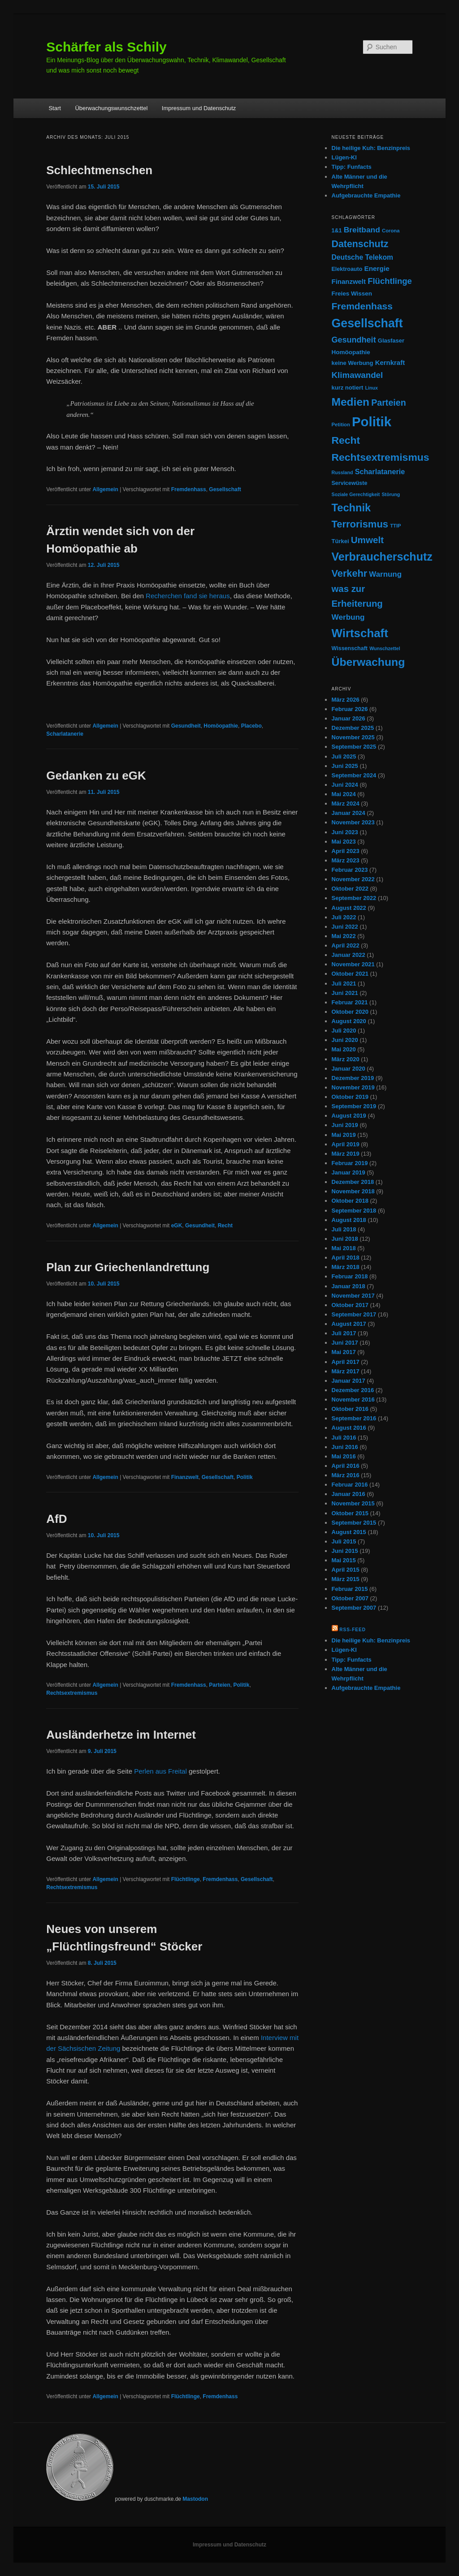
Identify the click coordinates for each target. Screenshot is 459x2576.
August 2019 (349, 1115)
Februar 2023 (350, 869)
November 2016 (353, 1399)
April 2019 (345, 1144)
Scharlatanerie (64, 734)
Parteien (219, 1685)
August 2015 (349, 1532)
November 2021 (353, 964)
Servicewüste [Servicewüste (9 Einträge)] (350, 483)
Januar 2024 (348, 813)
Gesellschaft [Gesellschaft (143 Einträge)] (367, 323)
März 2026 (345, 699)
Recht (225, 1225)
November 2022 (353, 879)
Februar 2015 (350, 1589)
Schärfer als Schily (106, 46)
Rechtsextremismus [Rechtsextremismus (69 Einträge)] (380, 457)
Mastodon (195, 2499)
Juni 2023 (345, 832)
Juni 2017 (345, 1342)
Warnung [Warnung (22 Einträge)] (385, 574)
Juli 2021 (344, 983)
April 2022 (345, 945)
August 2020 (349, 1021)
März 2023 (345, 860)
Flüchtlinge (185, 1879)
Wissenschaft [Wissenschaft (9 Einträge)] (350, 648)
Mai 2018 (344, 1248)
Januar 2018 (348, 1286)
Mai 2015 (344, 1560)
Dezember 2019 (353, 1078)
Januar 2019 (348, 1172)
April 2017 (345, 1362)
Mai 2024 (344, 794)
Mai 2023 (344, 841)
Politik (245, 1477)
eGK (176, 1225)
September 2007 (354, 1607)
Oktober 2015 (350, 1513)
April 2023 (345, 851)
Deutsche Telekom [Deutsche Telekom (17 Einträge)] (362, 257)
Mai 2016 (344, 1456)
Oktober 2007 (350, 1598)
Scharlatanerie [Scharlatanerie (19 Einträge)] (380, 471)
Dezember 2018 (353, 1182)
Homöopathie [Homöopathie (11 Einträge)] (351, 352)
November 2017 (353, 1295)
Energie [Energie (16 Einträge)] (376, 268)
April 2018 (345, 1257)
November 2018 (353, 1191)
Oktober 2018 (350, 1200)
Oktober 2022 (350, 888)
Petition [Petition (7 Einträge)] (341, 424)
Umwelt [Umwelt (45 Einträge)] (367, 540)
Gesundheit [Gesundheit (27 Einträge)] (354, 339)
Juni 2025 (345, 766)
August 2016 (349, 1427)
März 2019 (345, 1153)
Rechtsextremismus (71, 1693)
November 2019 (353, 1087)
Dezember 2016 (353, 1390)
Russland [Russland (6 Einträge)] (342, 472)
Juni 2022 (345, 926)
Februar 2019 (350, 1163)
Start (54, 108)
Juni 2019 (345, 1125)
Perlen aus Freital (160, 1771)
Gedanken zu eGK (96, 775)
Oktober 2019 (350, 1096)
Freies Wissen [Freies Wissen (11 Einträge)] (352, 293)
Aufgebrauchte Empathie (366, 195)
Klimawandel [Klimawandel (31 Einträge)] (357, 375)
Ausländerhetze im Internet (121, 1734)
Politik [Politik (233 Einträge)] (371, 421)
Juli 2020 (344, 1030)
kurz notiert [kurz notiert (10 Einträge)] (348, 387)
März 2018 (345, 1267)
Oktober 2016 (350, 1409)
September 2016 (354, 1418)
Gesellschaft (225, 489)
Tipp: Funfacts (352, 166)
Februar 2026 (350, 709)
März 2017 (345, 1371)
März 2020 (345, 1059)
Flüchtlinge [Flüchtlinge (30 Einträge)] (390, 281)
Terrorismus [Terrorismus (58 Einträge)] (360, 524)
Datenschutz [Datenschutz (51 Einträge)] (360, 244)
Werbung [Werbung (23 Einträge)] (348, 617)
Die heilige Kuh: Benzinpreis (371, 148)
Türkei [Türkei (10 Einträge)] (340, 541)
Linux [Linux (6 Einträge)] (371, 387)
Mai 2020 (344, 1049)
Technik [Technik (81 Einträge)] (351, 508)
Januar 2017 (348, 1380)
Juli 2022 (344, 917)
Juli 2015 (344, 1541)
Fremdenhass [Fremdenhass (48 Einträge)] (362, 306)
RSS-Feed (352, 1629)
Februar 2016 (350, 1484)
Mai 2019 (344, 1135)
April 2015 (345, 1569)
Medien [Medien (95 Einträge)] (351, 402)
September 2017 (354, 1314)
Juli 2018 (344, 1229)
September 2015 (354, 1522)
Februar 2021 (350, 1002)
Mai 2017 (344, 1352)
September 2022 (354, 898)
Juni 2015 (345, 1550)
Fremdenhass (188, 489)
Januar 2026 (348, 718)
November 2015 (353, 1503)
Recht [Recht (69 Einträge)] (346, 440)
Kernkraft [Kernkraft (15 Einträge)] (390, 362)
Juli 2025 (344, 756)
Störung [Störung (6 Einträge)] (391, 494)
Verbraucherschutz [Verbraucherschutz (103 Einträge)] (382, 556)
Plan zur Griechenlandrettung (127, 1267)
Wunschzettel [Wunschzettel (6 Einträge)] (384, 648)
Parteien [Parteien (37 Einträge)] (388, 402)
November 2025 (353, 737)
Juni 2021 (345, 993)
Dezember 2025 (353, 727)
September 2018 (354, 1210)
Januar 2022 (348, 955)
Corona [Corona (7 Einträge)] (390, 230)
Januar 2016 (348, 1494)
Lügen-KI (344, 157)
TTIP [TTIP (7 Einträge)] (395, 525)
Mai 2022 (344, 936)
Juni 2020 (345, 1040)
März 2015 (345, 1579)
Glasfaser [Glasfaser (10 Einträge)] (391, 340)
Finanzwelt (185, 1477)
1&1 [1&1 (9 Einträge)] (337, 230)
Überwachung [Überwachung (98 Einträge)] (368, 662)
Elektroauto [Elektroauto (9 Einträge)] (347, 269)
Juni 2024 (345, 784)
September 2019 (354, 1106)
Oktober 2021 (350, 973)
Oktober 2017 (350, 1305)
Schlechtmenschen (99, 170)
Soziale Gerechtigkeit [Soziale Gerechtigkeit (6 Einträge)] (356, 494)
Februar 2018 (350, 1276)
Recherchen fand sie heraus (188, 596)
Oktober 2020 (350, 1011)
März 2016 (345, 1475)
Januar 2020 (348, 1068)
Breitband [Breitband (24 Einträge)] (362, 229)
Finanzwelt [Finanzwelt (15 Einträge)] (349, 281)
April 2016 (345, 1465)
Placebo (251, 726)
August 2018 (349, 1220)
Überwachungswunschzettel (111, 108)
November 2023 (353, 822)
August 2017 (349, 1323)
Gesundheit (186, 726)
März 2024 (345, 803)
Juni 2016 (345, 1447)
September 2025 (354, 746)
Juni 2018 (345, 1238)
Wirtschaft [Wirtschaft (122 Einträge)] (360, 633)
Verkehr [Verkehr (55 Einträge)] (350, 573)
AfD (56, 1519)
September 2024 (354, 775)
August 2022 (349, 907)
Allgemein (105, 489)
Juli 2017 (344, 1333)
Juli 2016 (344, 1437)
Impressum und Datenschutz (199, 108)
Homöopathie (221, 726)
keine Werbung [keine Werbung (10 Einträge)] (352, 363)
